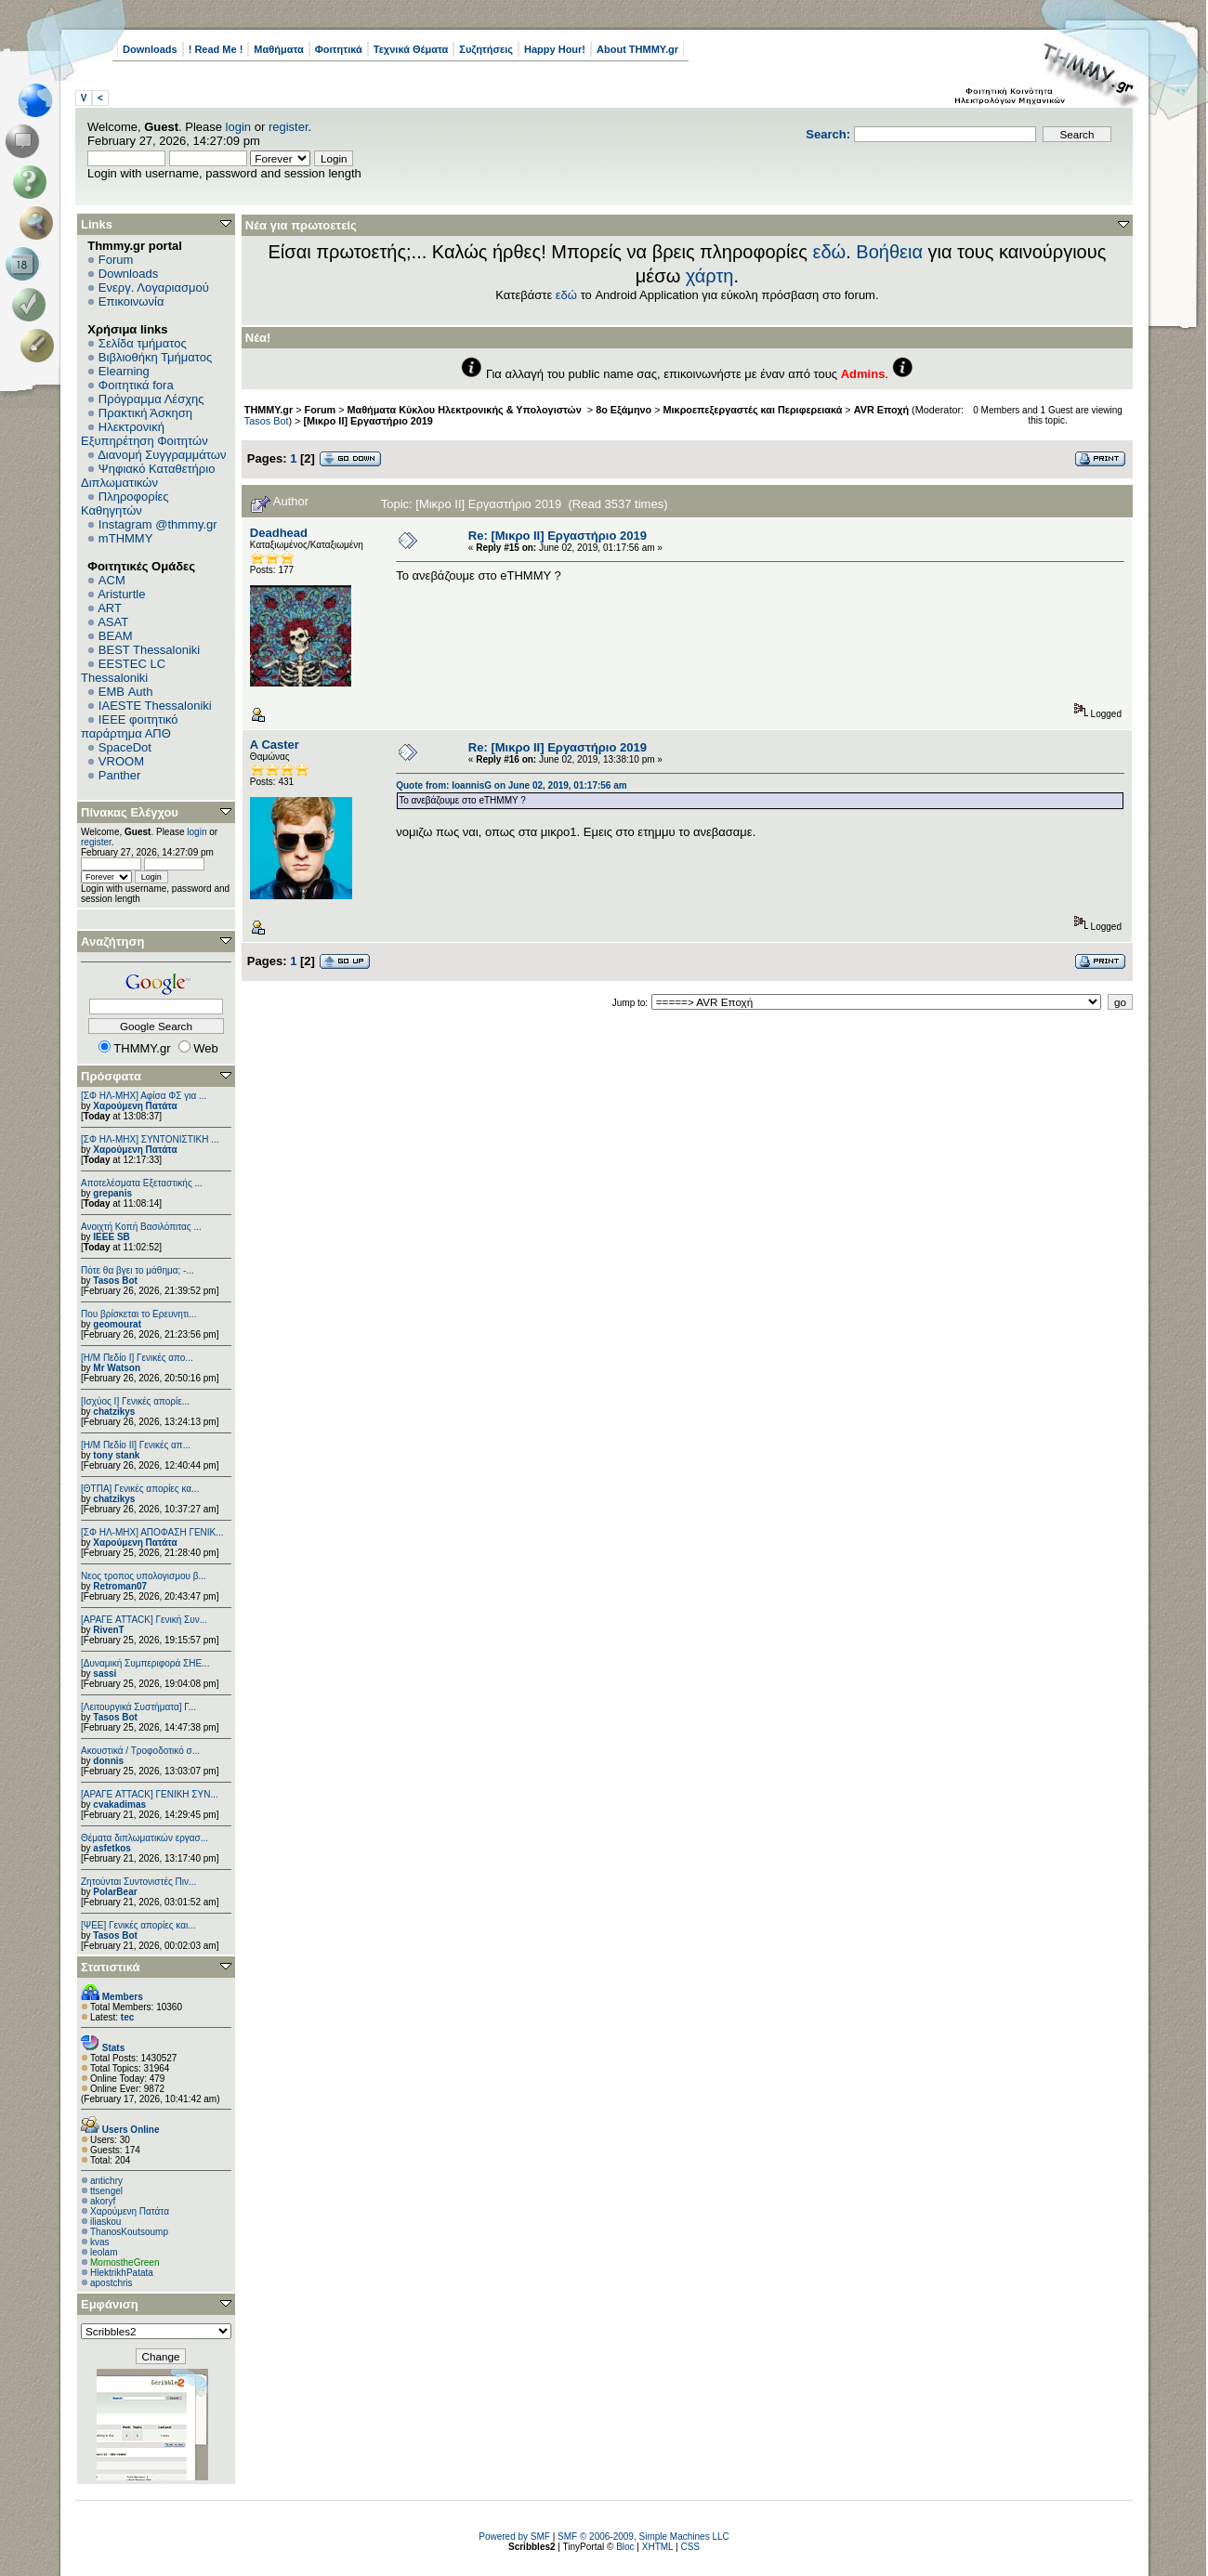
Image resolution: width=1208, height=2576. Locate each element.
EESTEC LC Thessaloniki (123, 671)
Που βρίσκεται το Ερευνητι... (138, 1314)
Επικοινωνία (131, 301)
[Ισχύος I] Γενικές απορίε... (135, 1401)
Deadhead (279, 533)
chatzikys (114, 1411)
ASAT (113, 622)
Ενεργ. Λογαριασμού (153, 287)
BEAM (115, 636)
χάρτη (710, 276)
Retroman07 (120, 1586)
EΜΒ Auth (125, 692)
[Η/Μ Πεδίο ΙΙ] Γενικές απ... (135, 1445)
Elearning (124, 371)
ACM (111, 580)
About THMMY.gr (637, 49)
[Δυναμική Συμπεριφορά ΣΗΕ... (145, 1663)
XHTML (658, 2547)
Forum (116, 260)
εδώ (830, 252)
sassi (104, 1673)
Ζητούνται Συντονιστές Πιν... (138, 1881)
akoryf (102, 2201)
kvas (100, 2242)
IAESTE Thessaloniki (155, 706)
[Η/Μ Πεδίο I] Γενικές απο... (137, 1358)
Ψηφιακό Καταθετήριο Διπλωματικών (148, 476)
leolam (103, 2252)
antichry (106, 2181)
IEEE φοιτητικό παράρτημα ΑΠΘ (129, 726)
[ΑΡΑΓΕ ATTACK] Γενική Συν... (144, 1620)
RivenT (108, 1630)
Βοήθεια (889, 252)
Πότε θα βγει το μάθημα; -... (137, 1270)
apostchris (111, 2283)
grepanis (112, 1193)
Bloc (625, 2547)
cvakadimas (119, 1804)
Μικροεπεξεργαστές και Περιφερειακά (753, 409)
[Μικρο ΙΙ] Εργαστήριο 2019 (368, 420)
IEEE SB (111, 1237)
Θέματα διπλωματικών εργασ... (144, 1838)
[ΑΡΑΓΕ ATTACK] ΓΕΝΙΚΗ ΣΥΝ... (149, 1794)
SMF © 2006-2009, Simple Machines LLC (643, 2536)
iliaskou (105, 2221)
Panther (119, 775)
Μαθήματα (278, 49)
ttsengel (106, 2191)
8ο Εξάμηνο (623, 409)
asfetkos (112, 1848)
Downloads (150, 49)
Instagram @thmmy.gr (157, 524)
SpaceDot (124, 747)
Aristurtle (121, 594)
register (289, 127)
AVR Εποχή (881, 409)
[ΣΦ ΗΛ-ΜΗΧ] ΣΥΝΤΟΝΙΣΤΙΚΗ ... (150, 1139)
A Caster (274, 745)
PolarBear (115, 1892)
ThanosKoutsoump (129, 2232)
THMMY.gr (268, 409)
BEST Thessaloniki (149, 650)
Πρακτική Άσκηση (145, 413)
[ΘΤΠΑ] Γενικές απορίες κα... (140, 1489)
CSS (690, 2547)
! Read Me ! (216, 49)
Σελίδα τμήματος (142, 343)
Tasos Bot (115, 1280)
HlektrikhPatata (121, 2273)
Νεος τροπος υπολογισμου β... (143, 1576)
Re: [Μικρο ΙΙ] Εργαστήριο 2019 (557, 536)
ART (110, 608)
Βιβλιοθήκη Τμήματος (155, 357)
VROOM (121, 761)
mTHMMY (125, 538)
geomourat (117, 1324)
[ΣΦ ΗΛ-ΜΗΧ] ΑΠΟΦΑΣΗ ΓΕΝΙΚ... (152, 1532)
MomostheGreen (124, 2262)
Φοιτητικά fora (136, 385)
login (238, 127)
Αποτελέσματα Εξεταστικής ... (142, 1183)
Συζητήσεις (486, 49)
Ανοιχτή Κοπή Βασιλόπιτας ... (141, 1227)
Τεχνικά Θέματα (411, 49)
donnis (108, 1761)
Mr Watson (116, 1368)
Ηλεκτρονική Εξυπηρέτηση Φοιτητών (144, 434)
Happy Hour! (554, 49)
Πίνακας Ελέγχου (129, 812)
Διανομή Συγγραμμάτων (162, 455)
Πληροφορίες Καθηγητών (125, 503)
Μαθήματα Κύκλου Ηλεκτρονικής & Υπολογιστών (466, 409)
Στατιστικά (110, 1967)
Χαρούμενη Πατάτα (135, 1106)
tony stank (116, 1455)
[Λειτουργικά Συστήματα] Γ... (138, 1707)
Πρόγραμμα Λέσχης (151, 399)
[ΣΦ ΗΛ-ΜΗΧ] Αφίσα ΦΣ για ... (143, 1096)
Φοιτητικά (338, 49)
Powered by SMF (514, 2536)
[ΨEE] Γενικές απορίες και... (138, 1925)
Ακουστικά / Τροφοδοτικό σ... (140, 1751)
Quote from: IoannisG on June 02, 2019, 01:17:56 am (511, 785)
